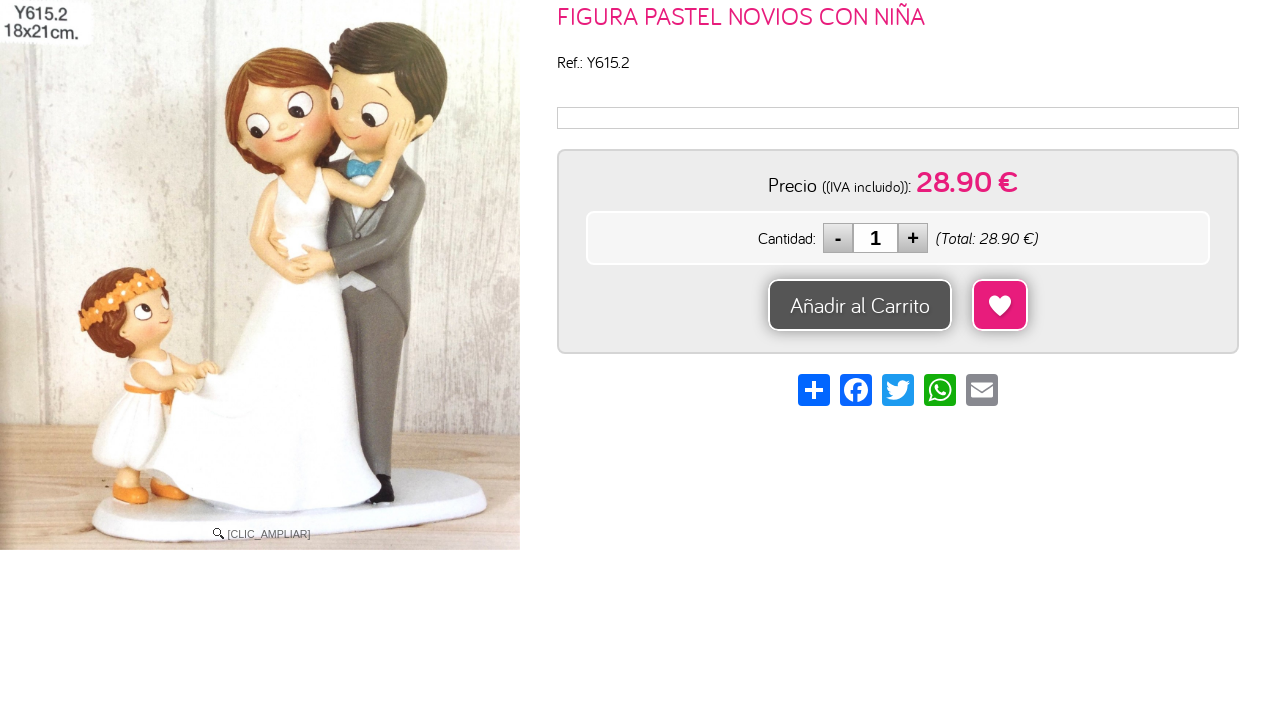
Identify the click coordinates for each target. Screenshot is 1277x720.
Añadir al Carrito (860, 305)
